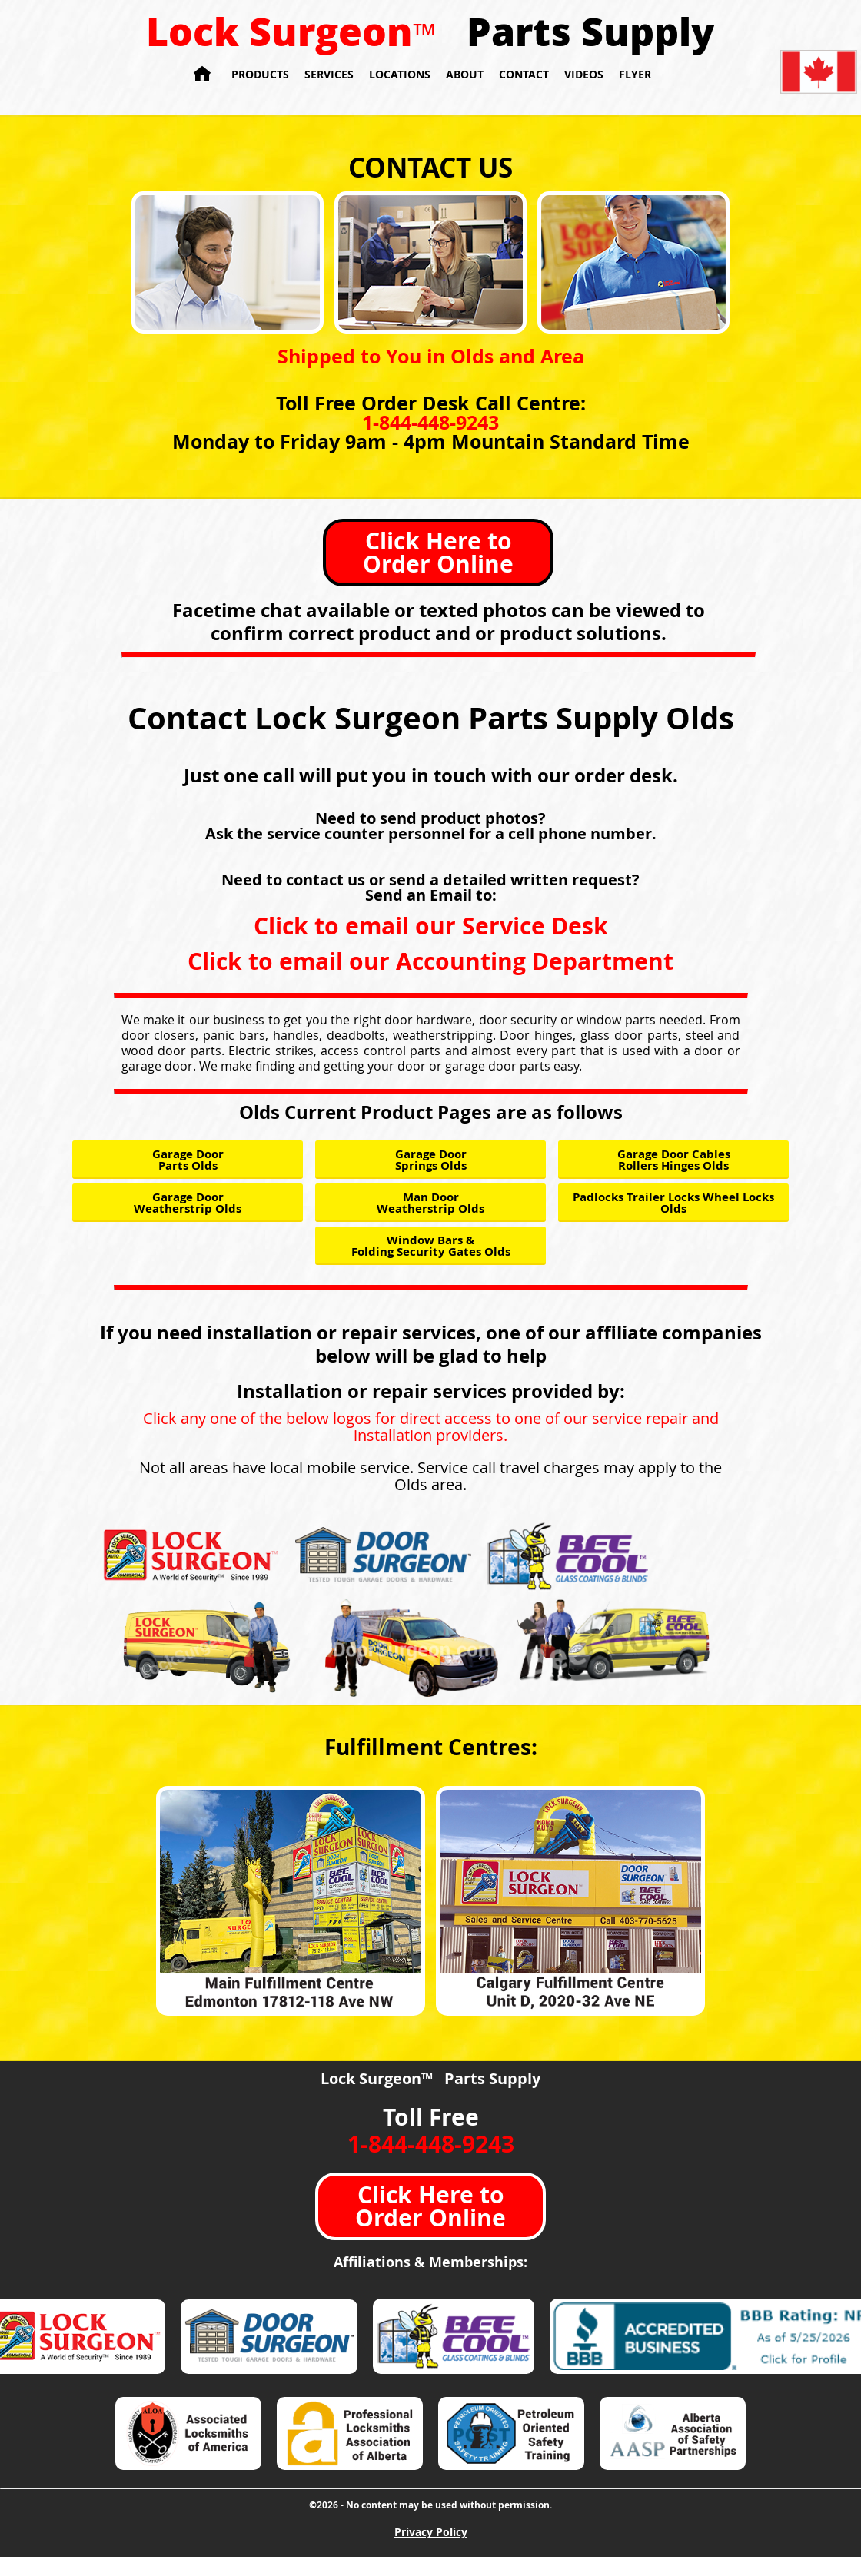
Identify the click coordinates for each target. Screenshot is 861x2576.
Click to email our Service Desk (431, 925)
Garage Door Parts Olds (188, 1159)
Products (260, 74)
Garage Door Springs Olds (431, 1159)
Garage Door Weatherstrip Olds (187, 1203)
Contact (524, 74)
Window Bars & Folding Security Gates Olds (430, 1246)
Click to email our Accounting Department (430, 961)
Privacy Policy (430, 2532)
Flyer (635, 74)
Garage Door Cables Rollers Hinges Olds (673, 1159)
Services (329, 74)
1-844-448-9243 (430, 422)
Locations (399, 74)
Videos (583, 74)
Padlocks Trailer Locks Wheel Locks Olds (673, 1203)
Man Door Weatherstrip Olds (430, 1203)
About (465, 74)
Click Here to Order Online (438, 552)
